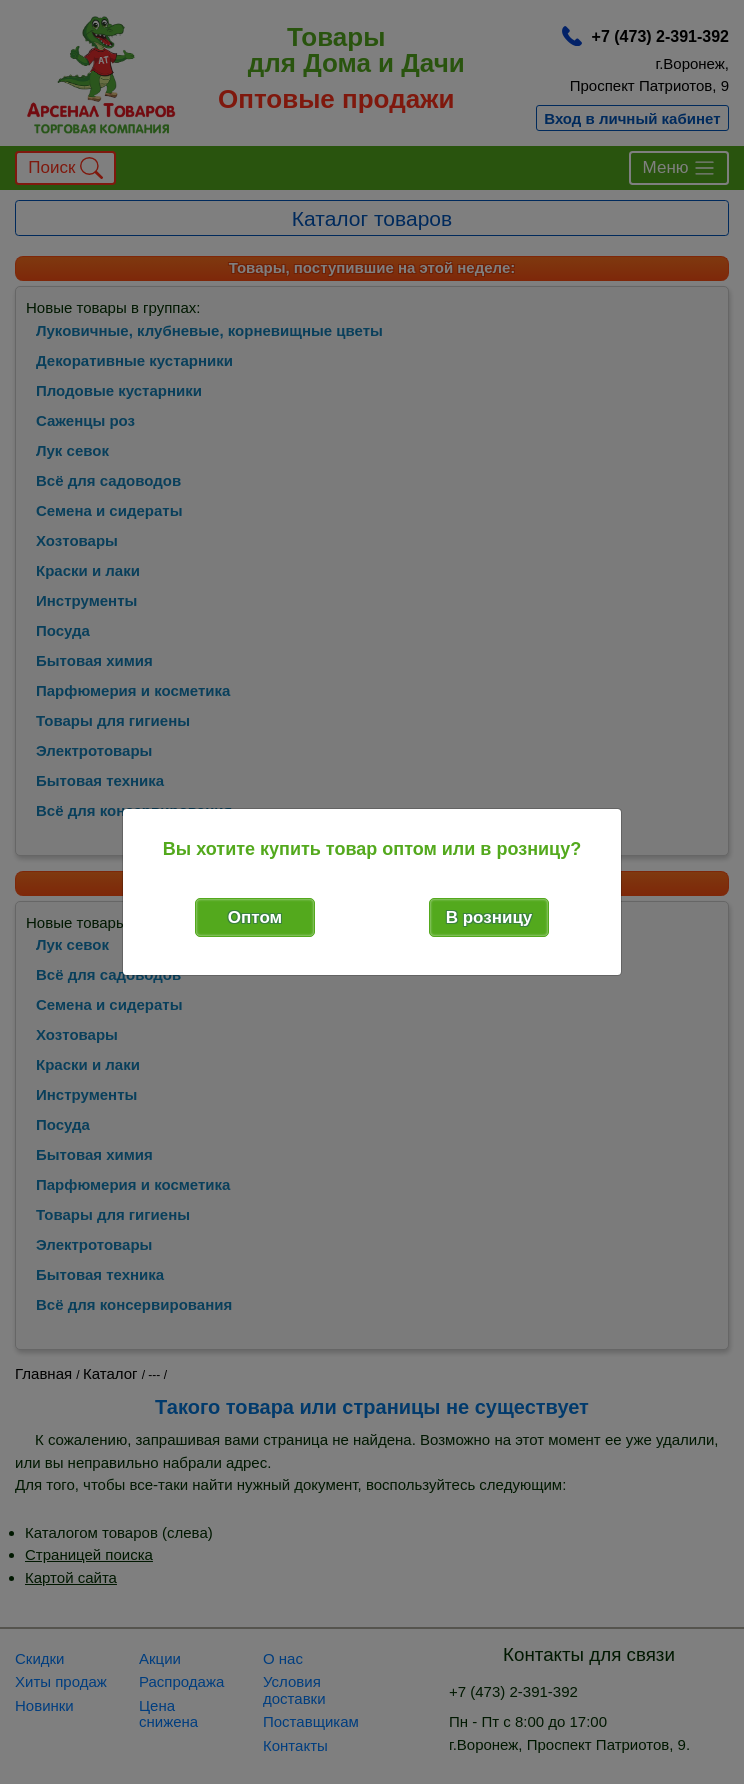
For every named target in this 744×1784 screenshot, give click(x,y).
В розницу (489, 917)
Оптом (255, 917)
